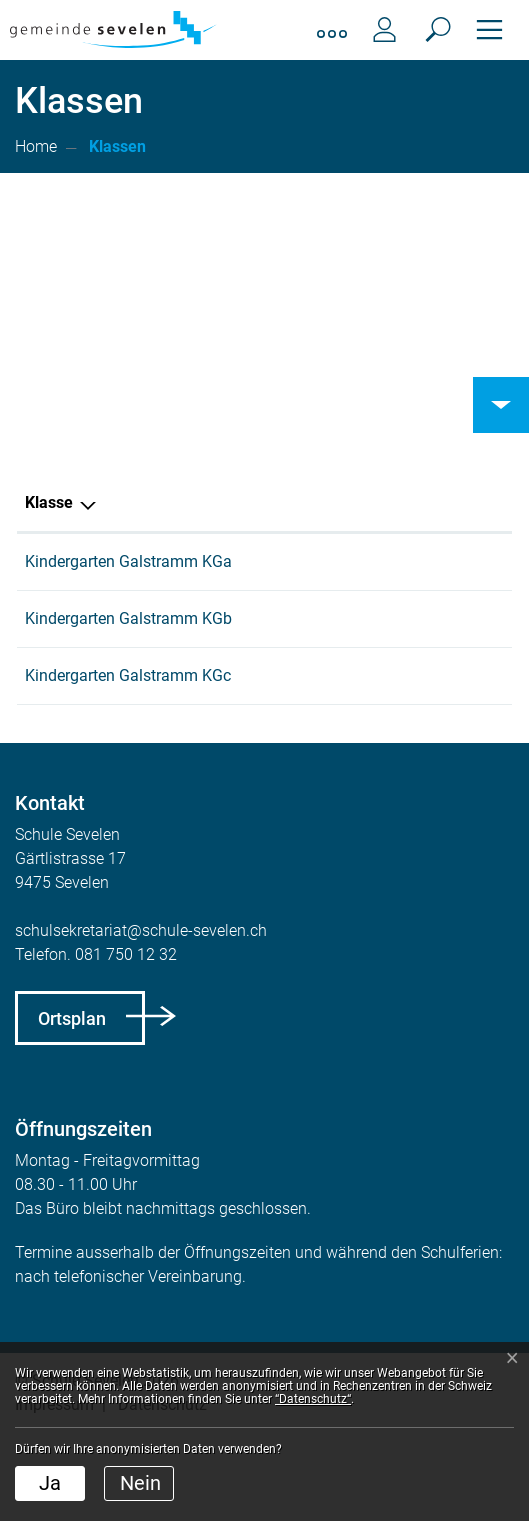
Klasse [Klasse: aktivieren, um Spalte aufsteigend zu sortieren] (49, 502)
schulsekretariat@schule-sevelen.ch (141, 1002)
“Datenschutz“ (313, 1399)
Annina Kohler (250, 561)
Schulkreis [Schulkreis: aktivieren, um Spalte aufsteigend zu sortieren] (398, 502)
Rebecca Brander (260, 642)
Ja (50, 1483)
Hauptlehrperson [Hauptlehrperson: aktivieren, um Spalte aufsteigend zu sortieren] (261, 502)
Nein (140, 1483)
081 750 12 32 (126, 1026)
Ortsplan (72, 1090)
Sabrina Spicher (257, 723)
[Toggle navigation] (489, 30)
